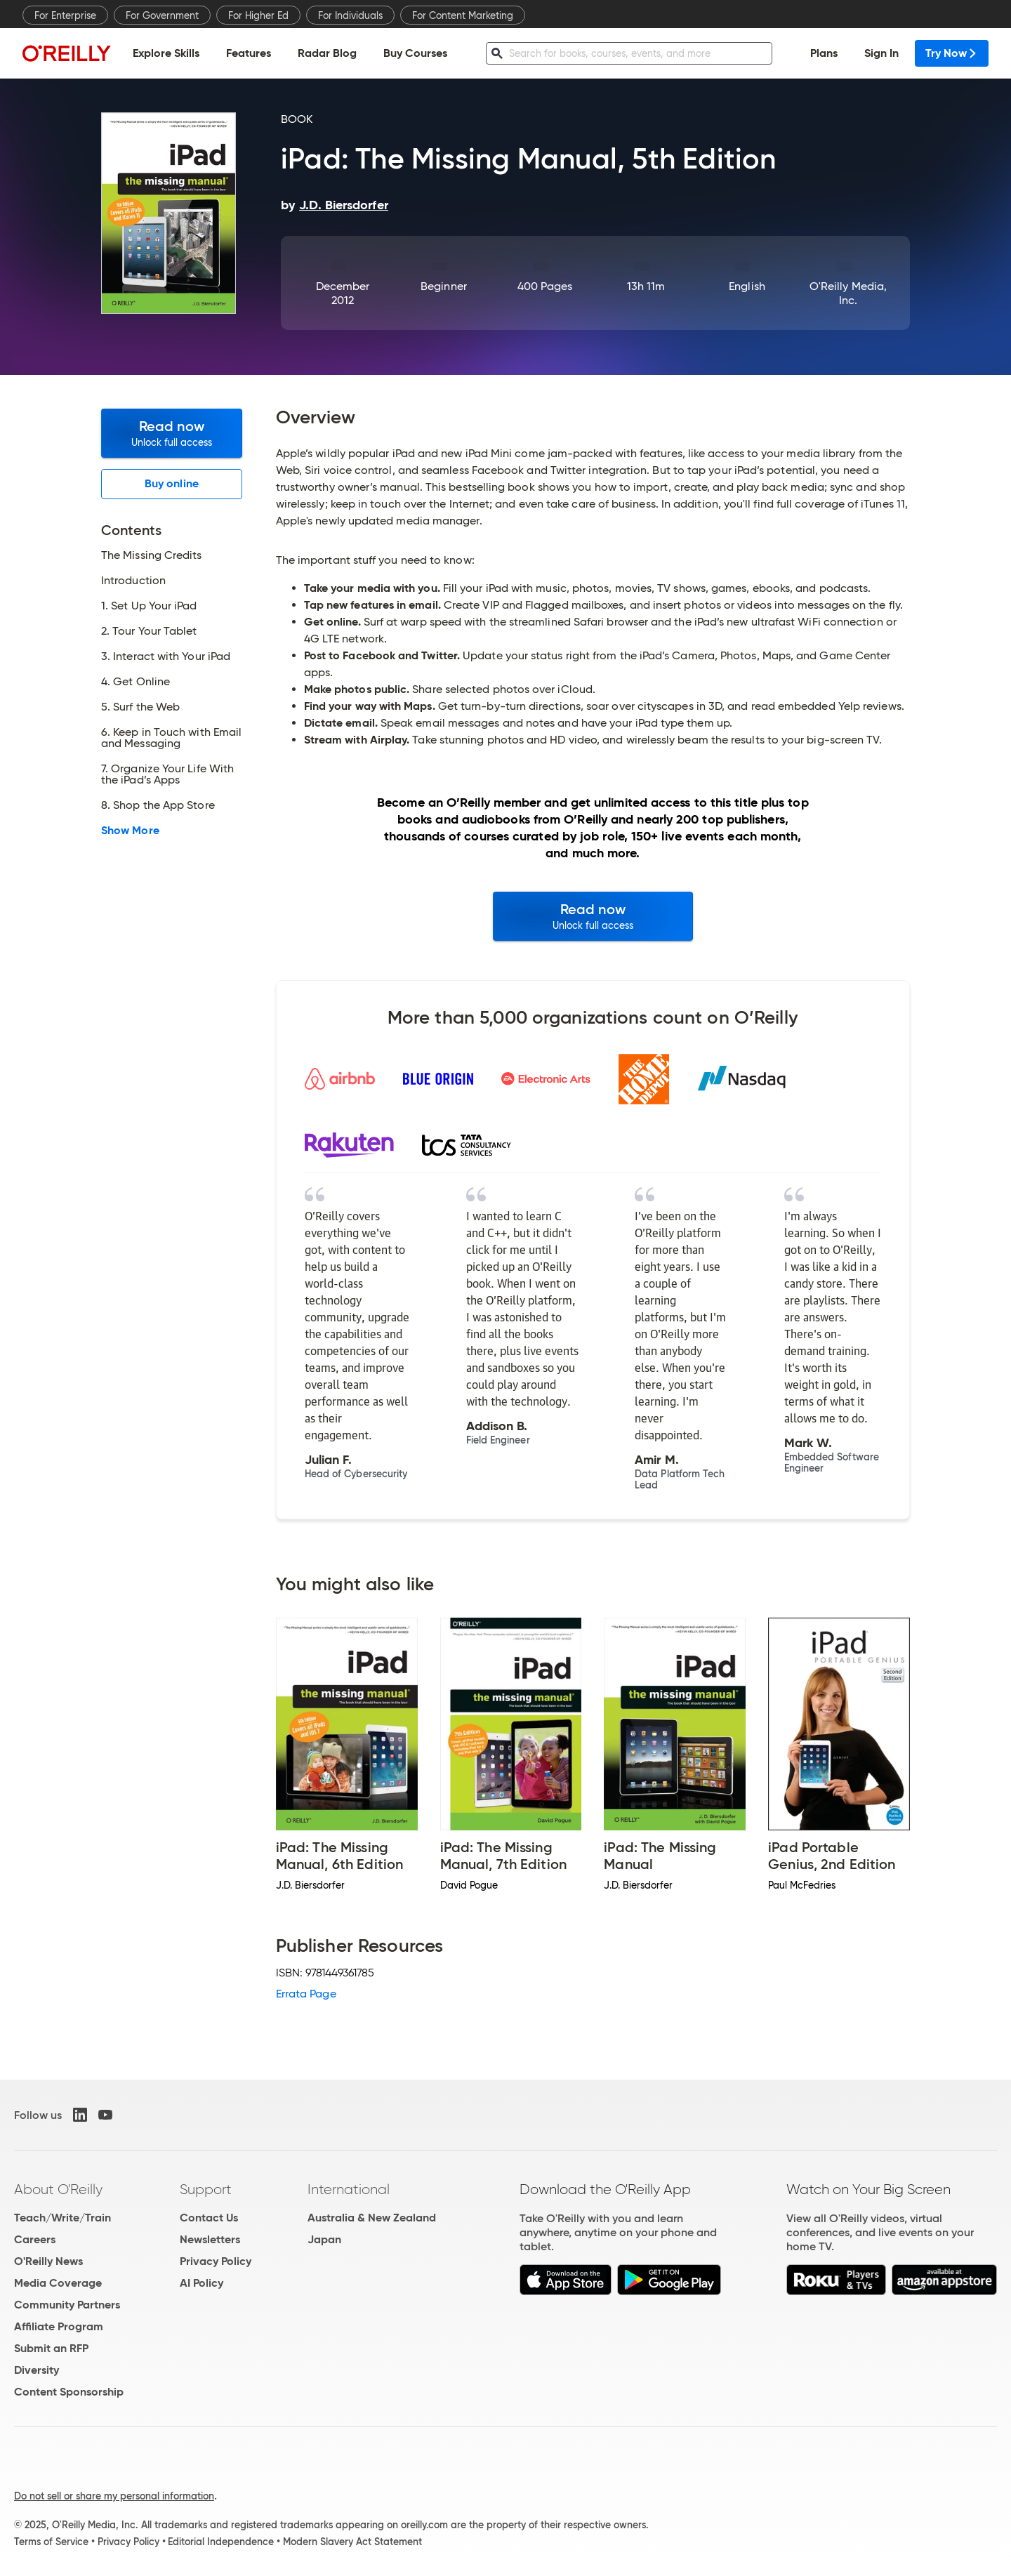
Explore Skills (166, 53)
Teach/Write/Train (62, 2217)
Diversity (36, 2370)
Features (248, 53)
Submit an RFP (51, 2348)
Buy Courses (415, 53)
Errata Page (306, 1993)
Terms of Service (51, 2541)
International (349, 2189)
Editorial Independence (221, 2541)
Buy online (172, 483)
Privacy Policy (215, 2261)
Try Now (951, 53)
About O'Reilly (58, 2189)
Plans (824, 53)
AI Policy (201, 2283)
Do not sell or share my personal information (114, 2496)
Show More (130, 830)
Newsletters (210, 2239)
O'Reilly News (48, 2261)
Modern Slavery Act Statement (352, 2541)
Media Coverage (58, 2283)
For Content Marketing (462, 15)
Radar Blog (327, 53)
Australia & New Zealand (372, 2217)
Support (206, 2189)
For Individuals (350, 15)
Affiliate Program (58, 2326)
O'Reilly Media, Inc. (848, 293)
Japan (324, 2239)
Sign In (881, 53)
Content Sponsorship (69, 2391)
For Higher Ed (258, 15)
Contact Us (209, 2217)
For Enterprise (65, 15)
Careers (34, 2239)
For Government (162, 15)
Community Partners (67, 2304)
